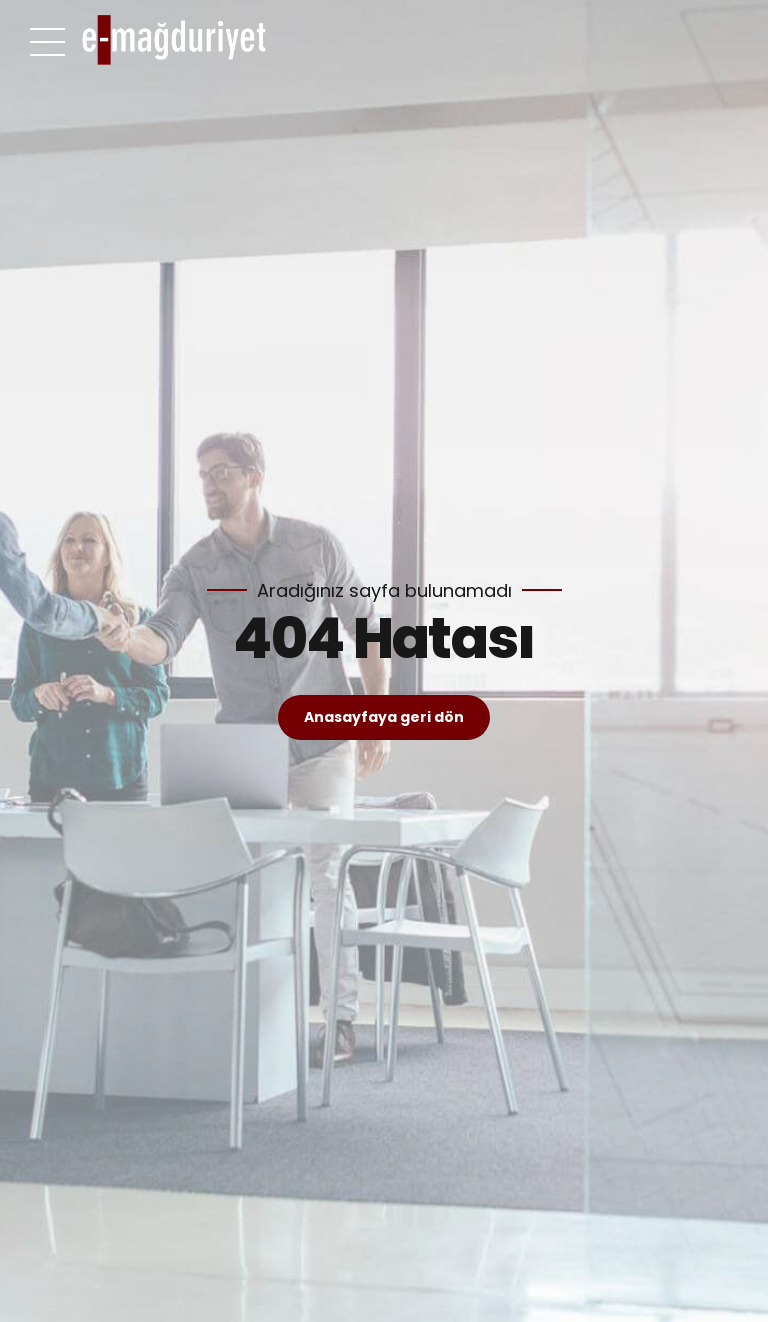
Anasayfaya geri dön (384, 717)
